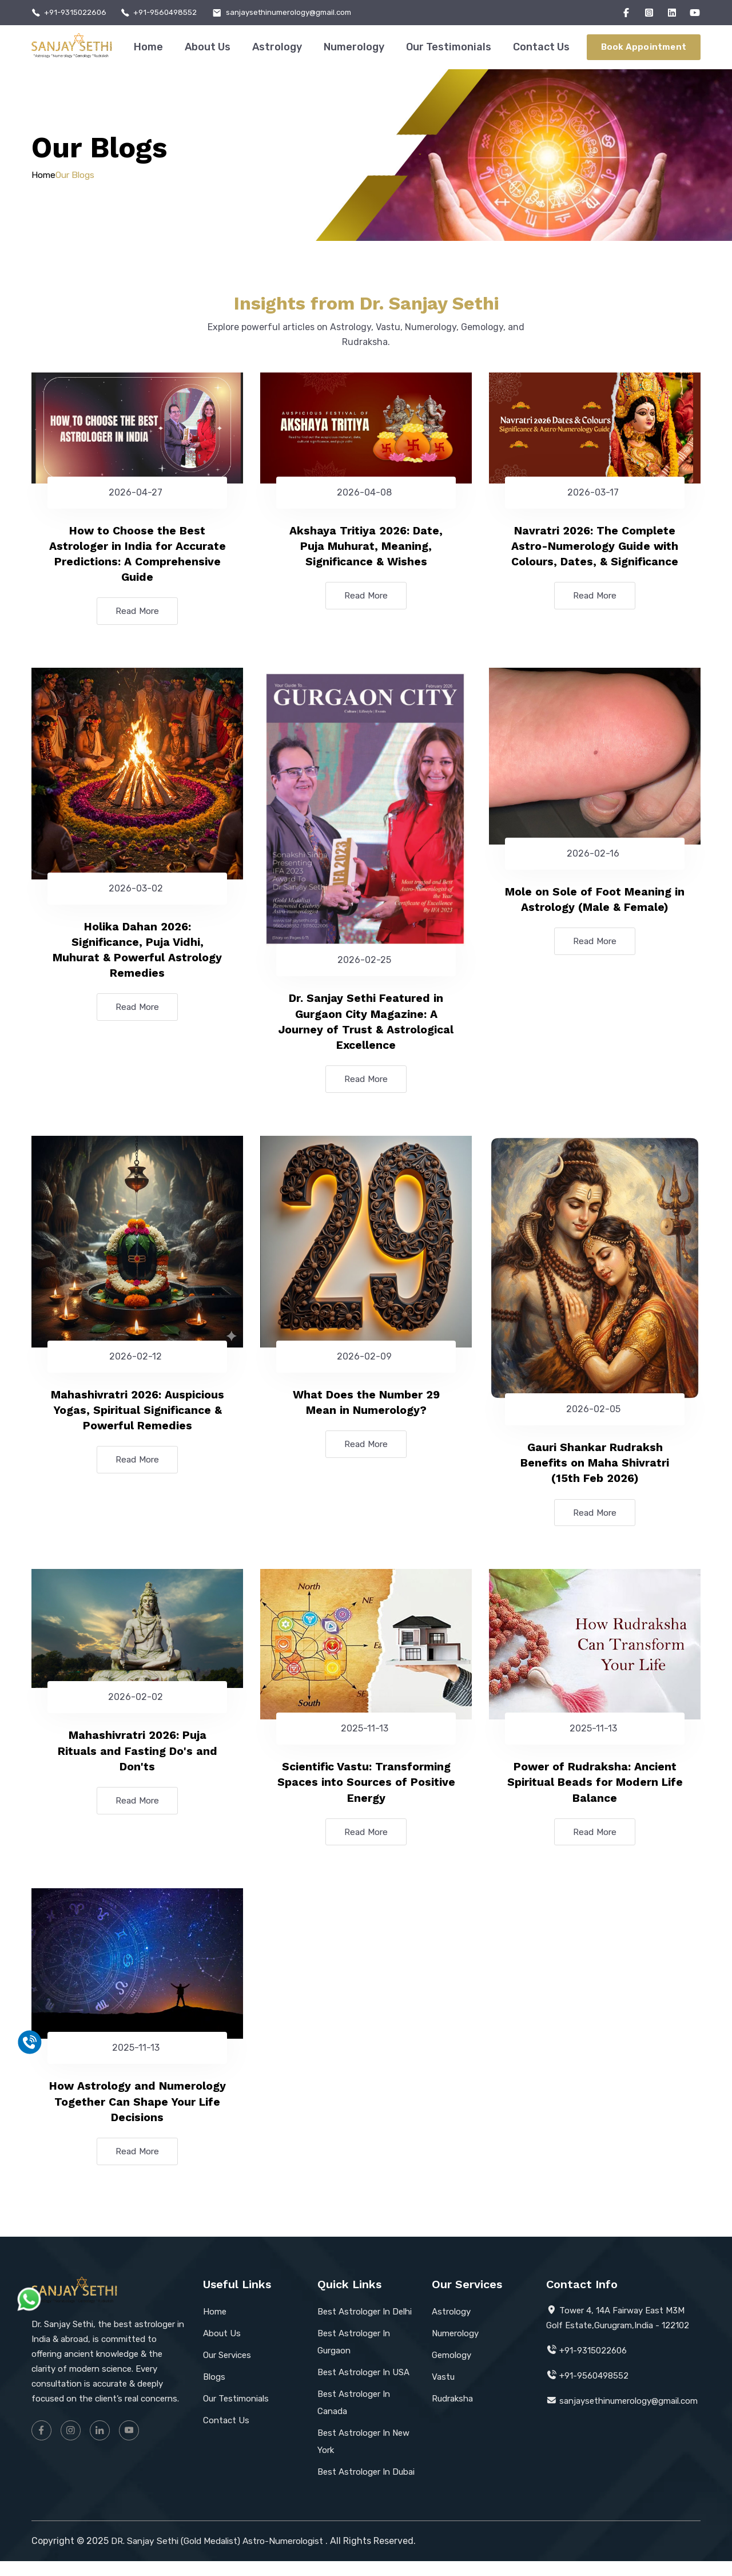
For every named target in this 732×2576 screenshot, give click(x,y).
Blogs (214, 2392)
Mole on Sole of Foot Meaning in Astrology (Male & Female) (595, 903)
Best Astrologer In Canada (353, 2417)
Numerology (354, 47)
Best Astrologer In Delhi (364, 2326)
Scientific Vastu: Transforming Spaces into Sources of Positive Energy (366, 1793)
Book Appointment (643, 47)
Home (148, 47)
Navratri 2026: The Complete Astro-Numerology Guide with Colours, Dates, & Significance (595, 547)
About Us (207, 47)
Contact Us (541, 47)
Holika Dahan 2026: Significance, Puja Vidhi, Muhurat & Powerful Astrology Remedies (137, 954)
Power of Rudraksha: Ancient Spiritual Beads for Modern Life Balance (595, 1793)
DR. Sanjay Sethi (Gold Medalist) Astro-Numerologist (224, 2555)
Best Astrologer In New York (363, 2456)
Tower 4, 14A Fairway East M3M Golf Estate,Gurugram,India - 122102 (617, 2332)
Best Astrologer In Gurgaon (353, 2357)
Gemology (451, 2370)
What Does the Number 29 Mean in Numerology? (366, 1409)
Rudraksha (452, 2413)
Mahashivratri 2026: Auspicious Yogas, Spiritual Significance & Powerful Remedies (137, 1417)
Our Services (227, 2370)
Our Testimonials (448, 47)
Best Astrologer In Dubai (366, 2487)
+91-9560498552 (173, 13)
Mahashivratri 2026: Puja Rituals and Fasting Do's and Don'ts (137, 1761)
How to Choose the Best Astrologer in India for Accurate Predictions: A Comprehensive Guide (137, 555)
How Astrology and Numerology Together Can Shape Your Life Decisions (137, 2115)
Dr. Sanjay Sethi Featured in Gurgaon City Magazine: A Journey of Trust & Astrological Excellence (366, 1026)
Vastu (443, 2392)
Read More (137, 613)
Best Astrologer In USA (363, 2387)
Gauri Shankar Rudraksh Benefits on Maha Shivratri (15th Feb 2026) (595, 1470)
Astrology (277, 47)
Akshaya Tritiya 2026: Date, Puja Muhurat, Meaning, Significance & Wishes (366, 547)
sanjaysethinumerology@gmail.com (303, 13)
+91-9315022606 (78, 13)
